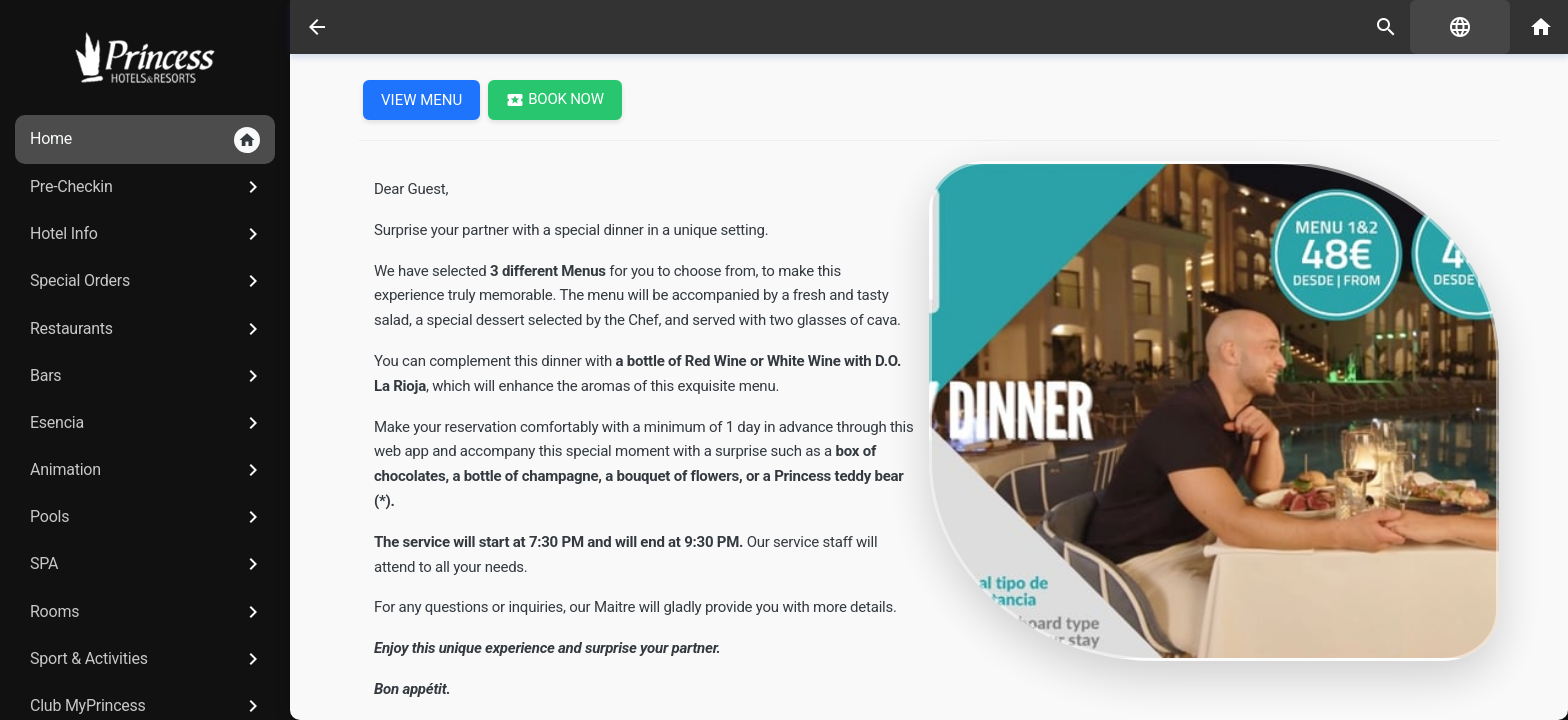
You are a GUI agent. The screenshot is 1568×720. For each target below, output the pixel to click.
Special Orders (147, 281)
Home (145, 140)
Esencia (147, 423)
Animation (147, 470)
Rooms (147, 612)
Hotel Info (147, 234)
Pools (147, 517)
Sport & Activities (147, 659)
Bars (147, 376)
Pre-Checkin (147, 187)
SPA (147, 564)
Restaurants (147, 329)
